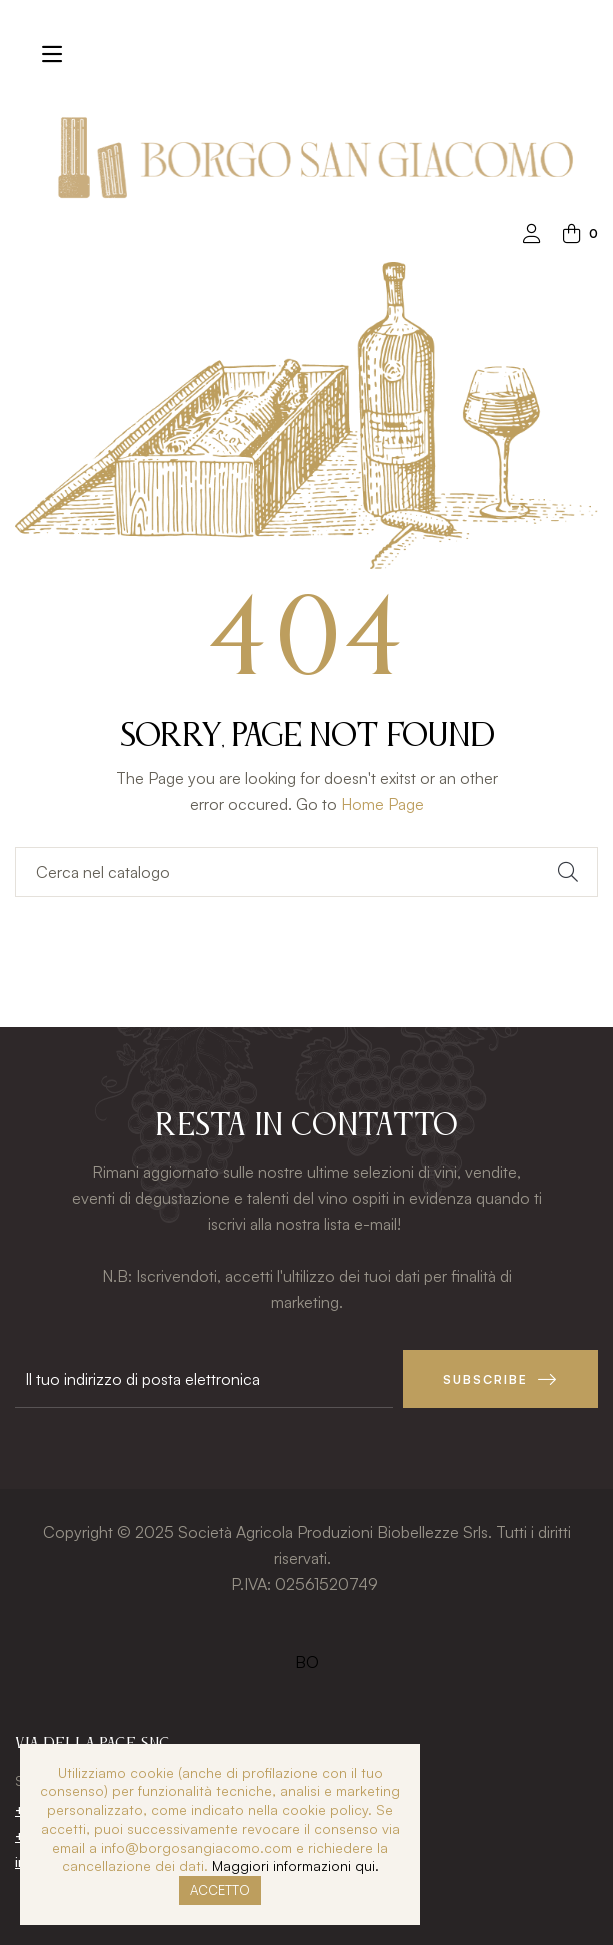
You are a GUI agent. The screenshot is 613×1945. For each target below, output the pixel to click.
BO (307, 1662)
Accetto (220, 1890)
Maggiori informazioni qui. (295, 1865)
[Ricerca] (306, 872)
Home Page (382, 804)
